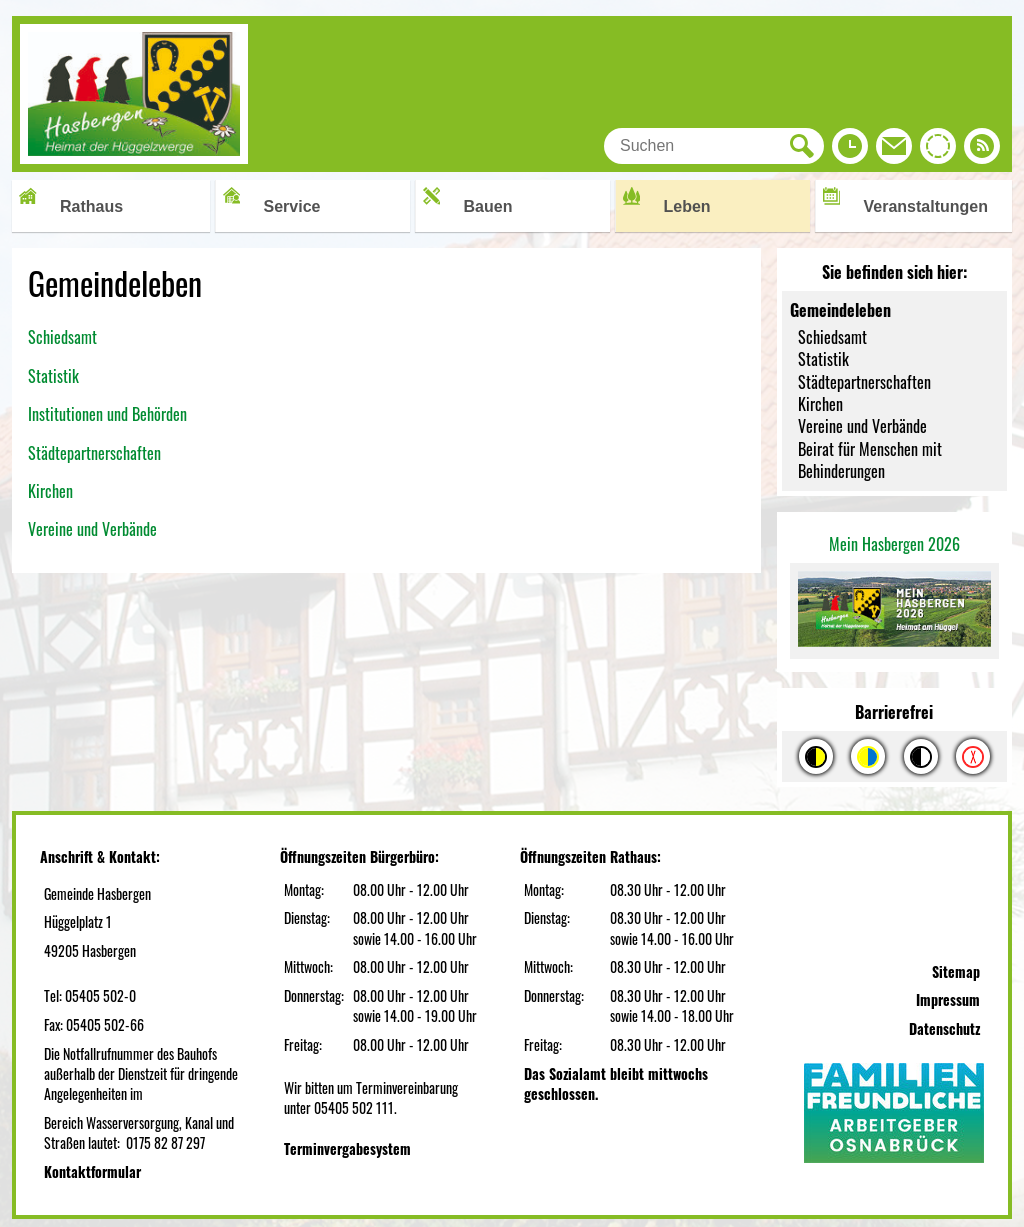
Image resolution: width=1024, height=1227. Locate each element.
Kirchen (52, 491)
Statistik (53, 376)
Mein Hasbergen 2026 (894, 544)
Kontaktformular (92, 1171)
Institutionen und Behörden (107, 414)
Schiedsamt (62, 337)
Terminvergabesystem (347, 1148)
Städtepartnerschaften (94, 453)
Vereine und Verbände (92, 529)
